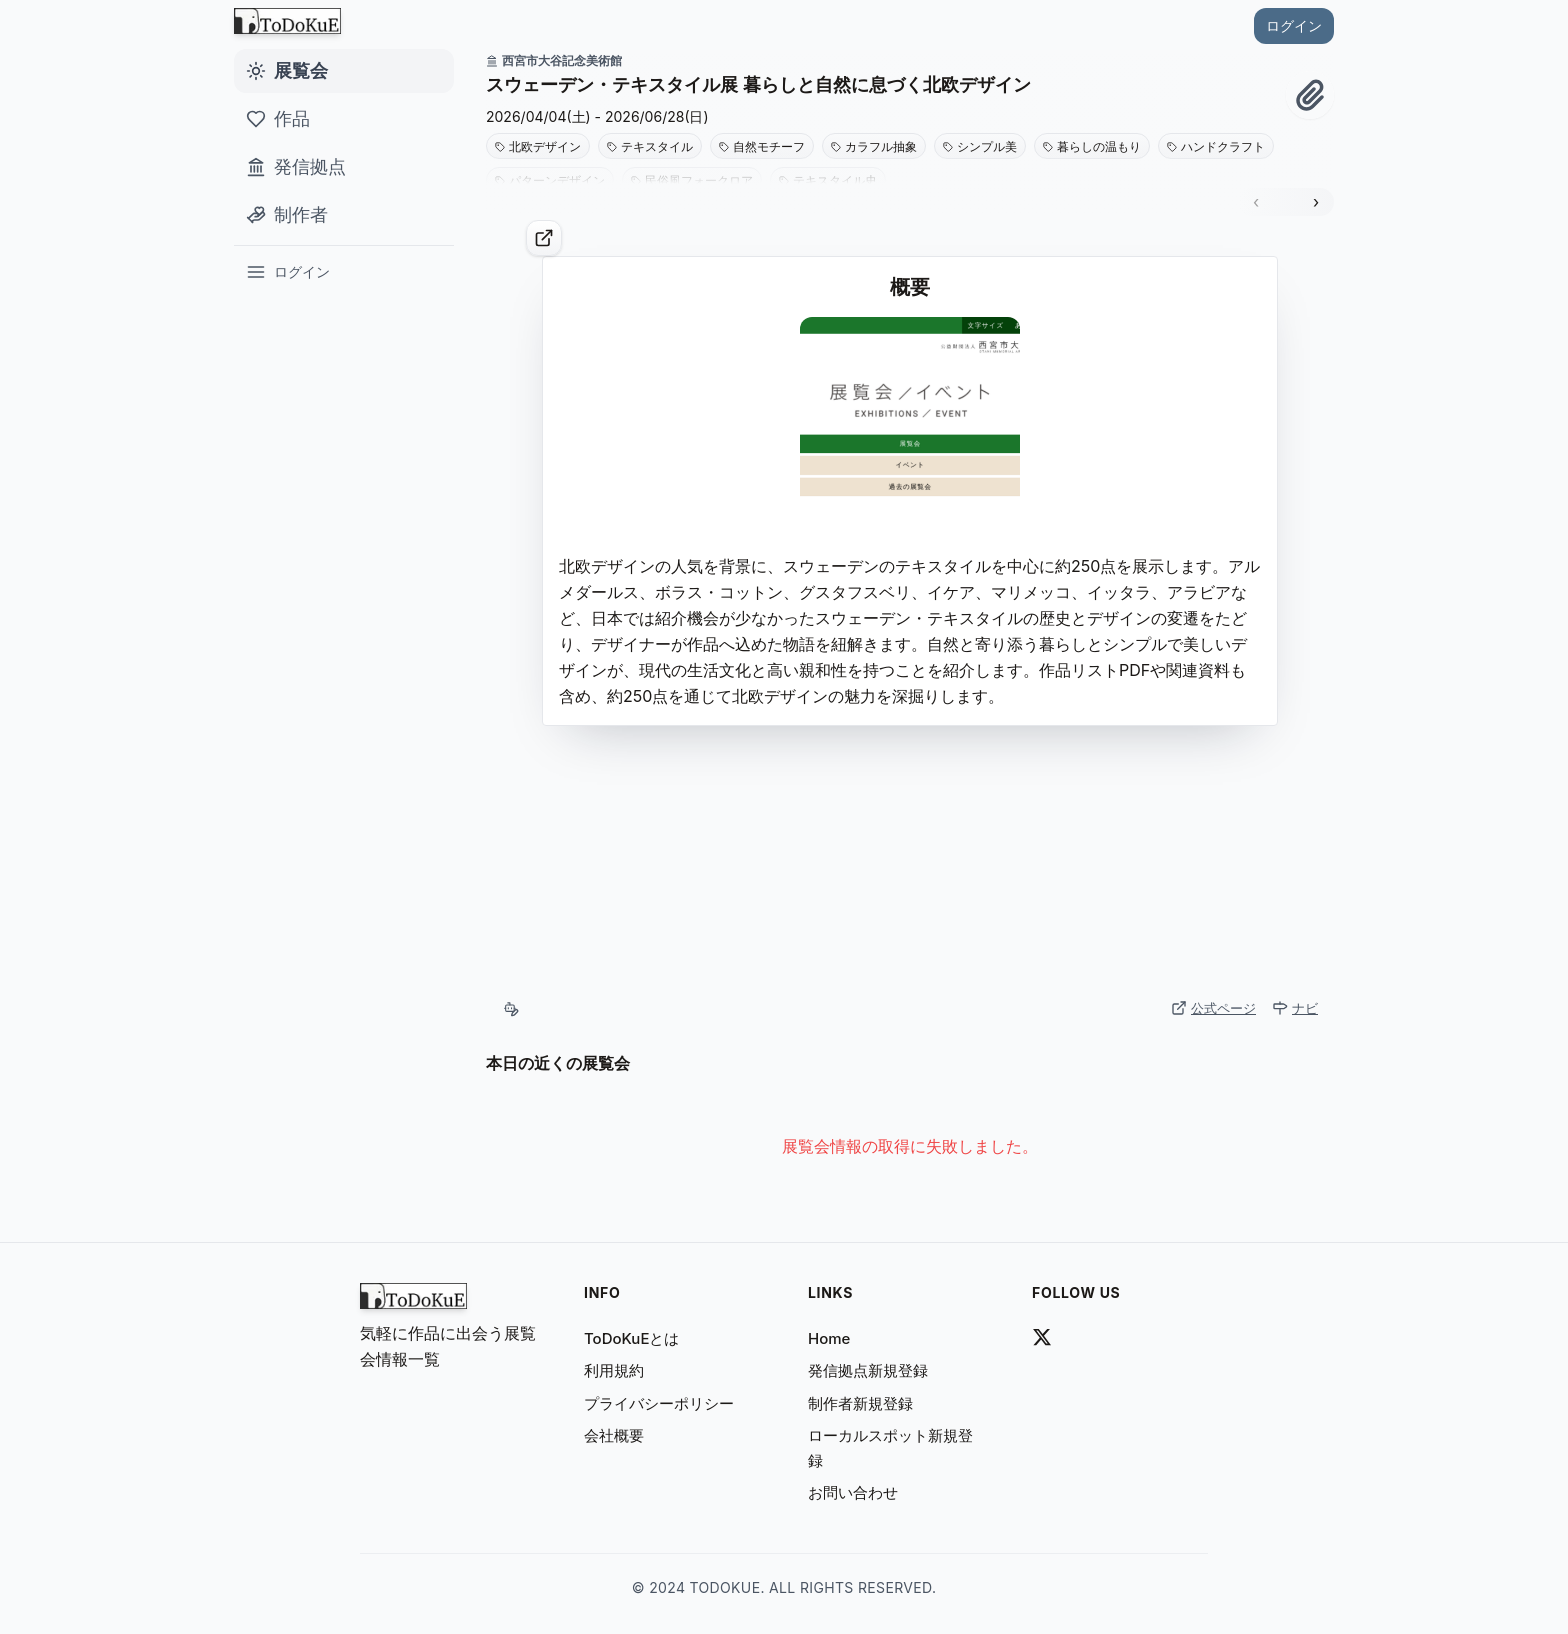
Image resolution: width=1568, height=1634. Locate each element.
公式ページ (1213, 1008)
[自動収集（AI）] (511, 1009)
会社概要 (614, 1435)
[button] (886, 85)
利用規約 (614, 1370)
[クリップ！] (1310, 95)
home (829, 1338)
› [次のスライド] (1316, 202)
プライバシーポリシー (659, 1403)
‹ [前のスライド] (1256, 202)
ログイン (1294, 25)
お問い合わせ (853, 1492)
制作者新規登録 (860, 1403)
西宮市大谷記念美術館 (554, 60)
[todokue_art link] (1042, 1337)
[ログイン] (344, 272)
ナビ (1295, 1008)
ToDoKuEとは (631, 1338)
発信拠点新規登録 (868, 1370)
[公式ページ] (544, 238)
